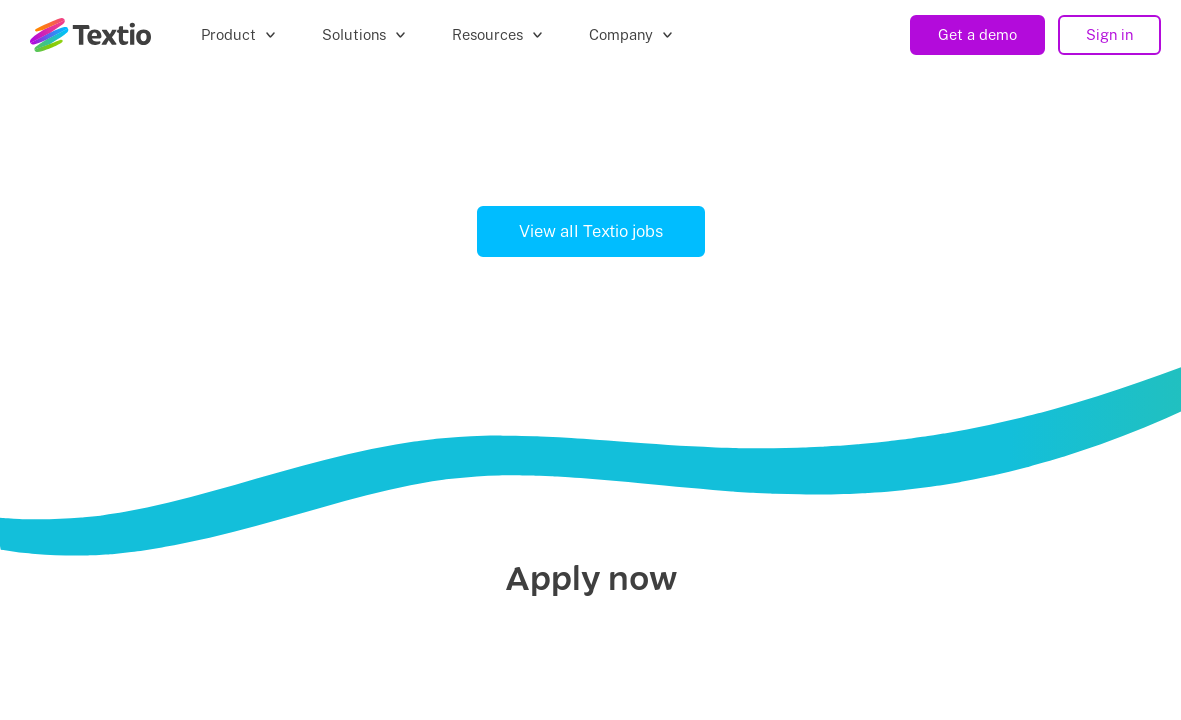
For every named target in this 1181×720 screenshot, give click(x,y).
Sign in (1109, 34)
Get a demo (977, 34)
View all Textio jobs (591, 231)
